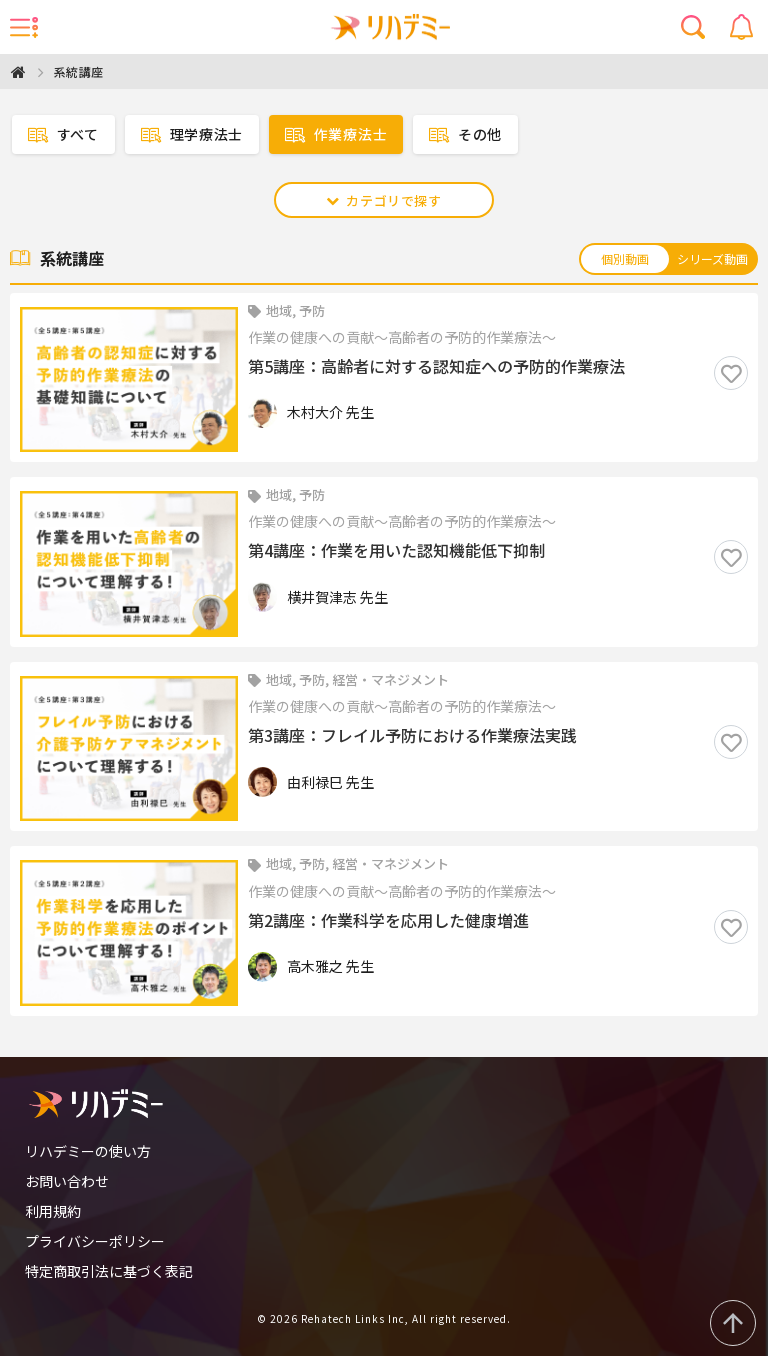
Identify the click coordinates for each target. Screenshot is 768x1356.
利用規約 (53, 1211)
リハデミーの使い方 (88, 1151)
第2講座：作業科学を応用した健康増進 (388, 921)
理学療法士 (192, 134)
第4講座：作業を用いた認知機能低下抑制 (396, 551)
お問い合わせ (67, 1181)
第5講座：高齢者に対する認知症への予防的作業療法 (436, 367)
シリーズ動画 (712, 258)
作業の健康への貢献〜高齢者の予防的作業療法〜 (402, 337)
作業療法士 (336, 134)
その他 (465, 134)
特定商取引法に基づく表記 (109, 1271)
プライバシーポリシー (95, 1241)
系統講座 (79, 71)
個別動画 (625, 258)
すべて (63, 134)
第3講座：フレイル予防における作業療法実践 (412, 736)
